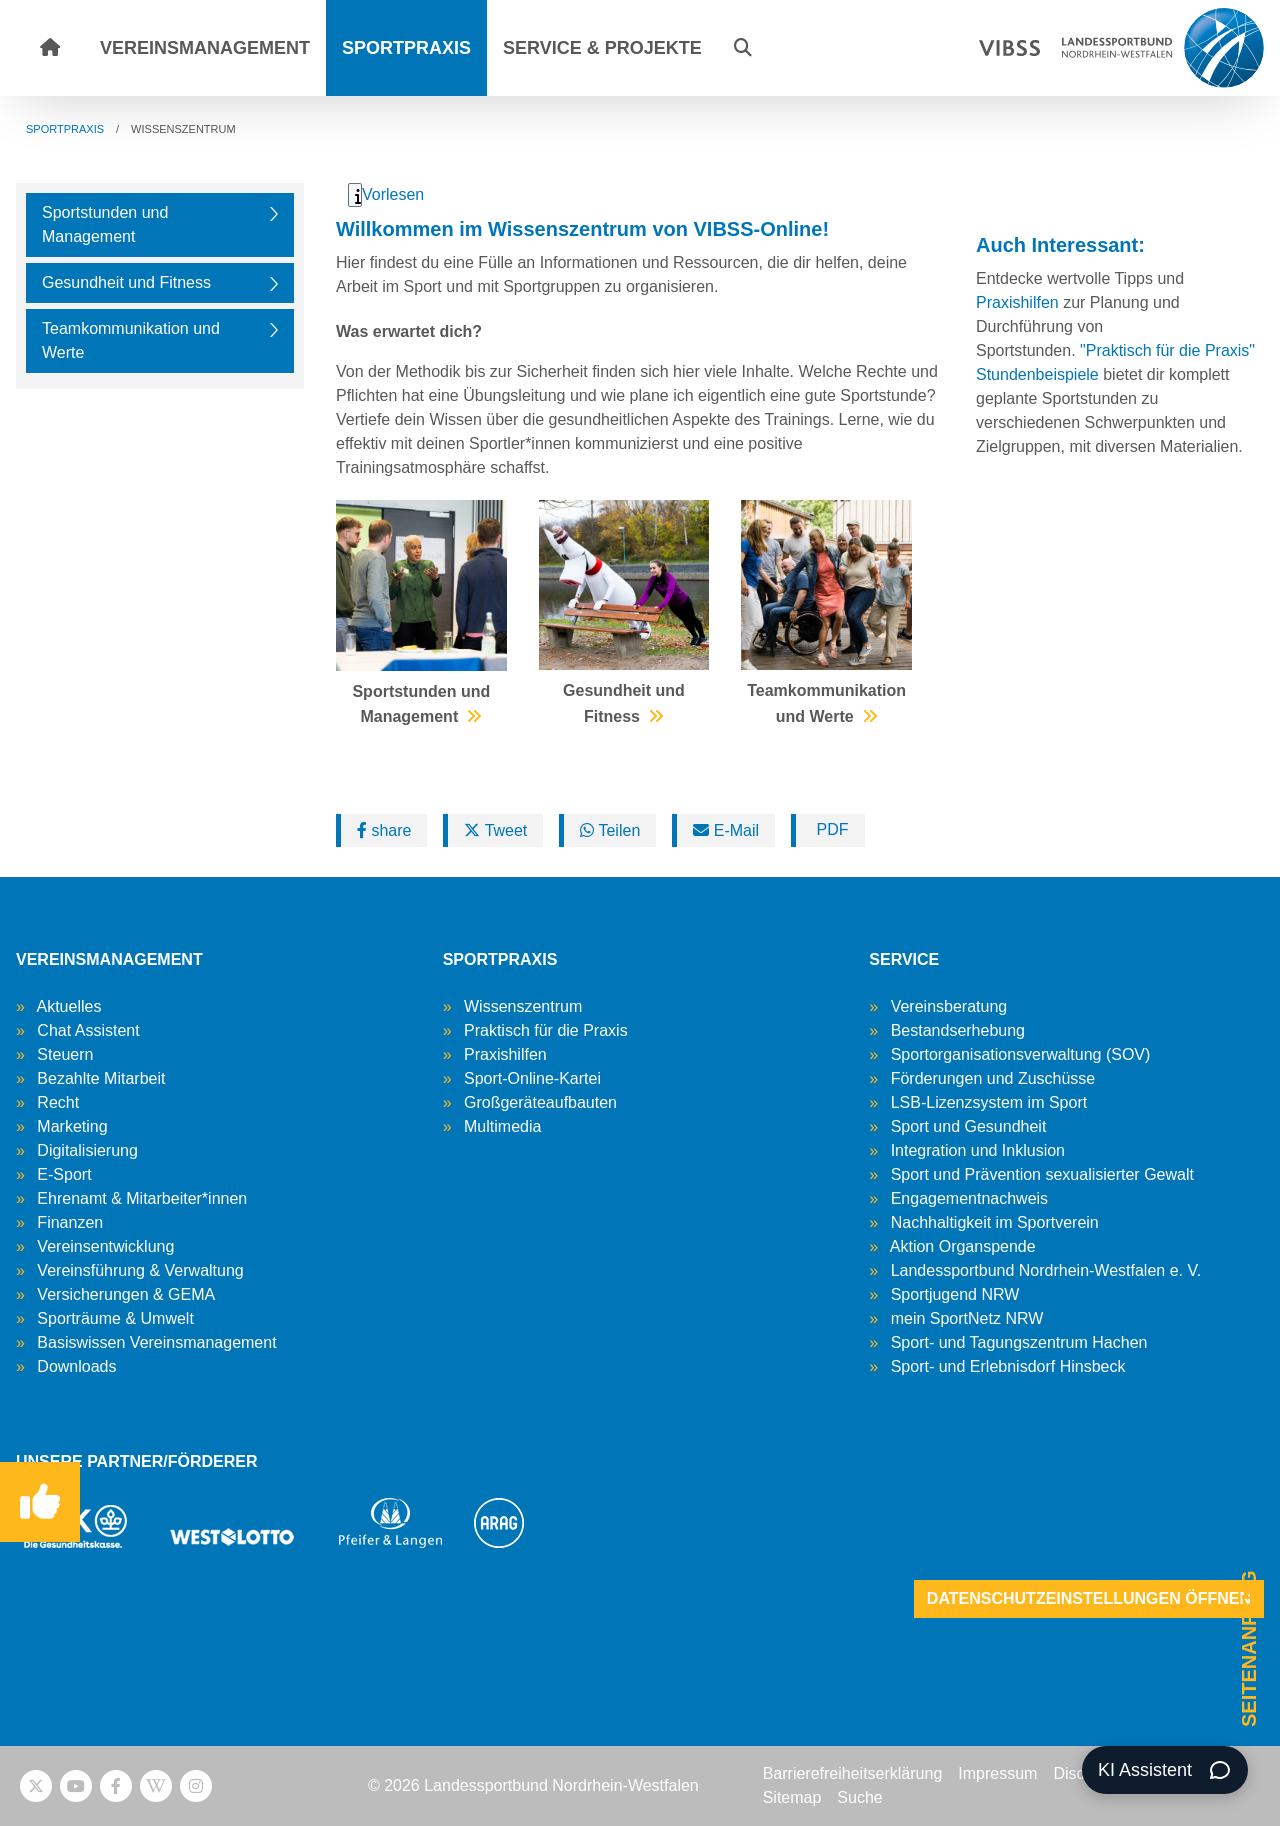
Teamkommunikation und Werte (131, 340)
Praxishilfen (1019, 302)
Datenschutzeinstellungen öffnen (1089, 1598)
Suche (859, 1797)
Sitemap (792, 1797)
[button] (743, 48)
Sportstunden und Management (105, 224)
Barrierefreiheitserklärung (853, 1773)
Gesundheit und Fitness (126, 282)
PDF (830, 829)
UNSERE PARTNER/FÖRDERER (137, 1461)
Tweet (495, 830)
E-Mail (726, 830)
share (384, 830)
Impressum (997, 1773)
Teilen (610, 830)
